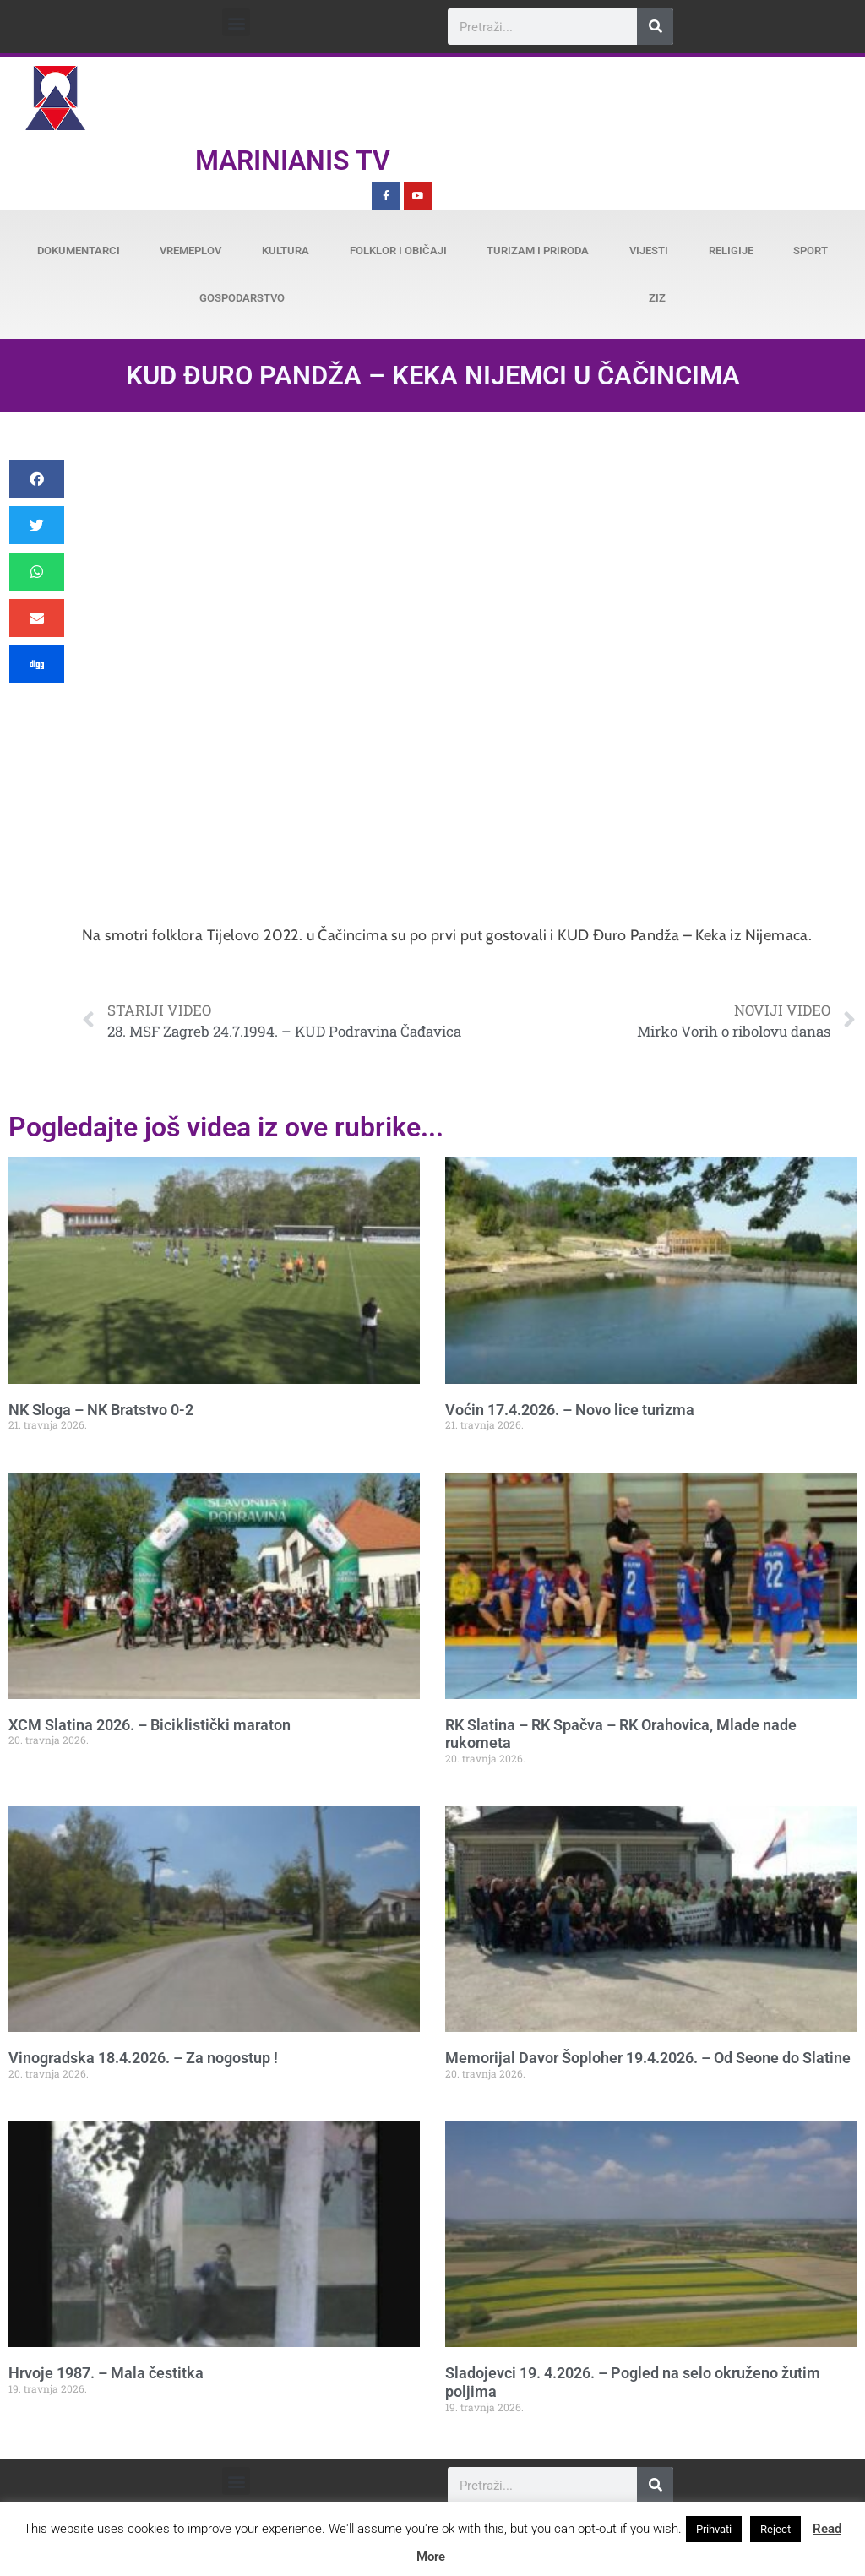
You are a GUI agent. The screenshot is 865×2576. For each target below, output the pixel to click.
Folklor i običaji (398, 250)
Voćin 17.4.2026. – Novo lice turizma (569, 1410)
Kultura (285, 250)
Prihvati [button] (714, 2529)
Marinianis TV (292, 160)
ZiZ (657, 297)
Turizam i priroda (538, 250)
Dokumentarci (78, 250)
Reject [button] (775, 2529)
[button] (236, 22)
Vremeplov (190, 250)
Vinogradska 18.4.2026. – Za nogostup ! (143, 2058)
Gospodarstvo (242, 297)
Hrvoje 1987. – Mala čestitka (106, 2373)
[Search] (655, 26)
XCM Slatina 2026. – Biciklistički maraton (149, 1725)
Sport (810, 250)
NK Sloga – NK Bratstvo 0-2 (100, 1410)
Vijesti (648, 250)
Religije (731, 250)
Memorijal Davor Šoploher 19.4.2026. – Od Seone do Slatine (648, 2058)
